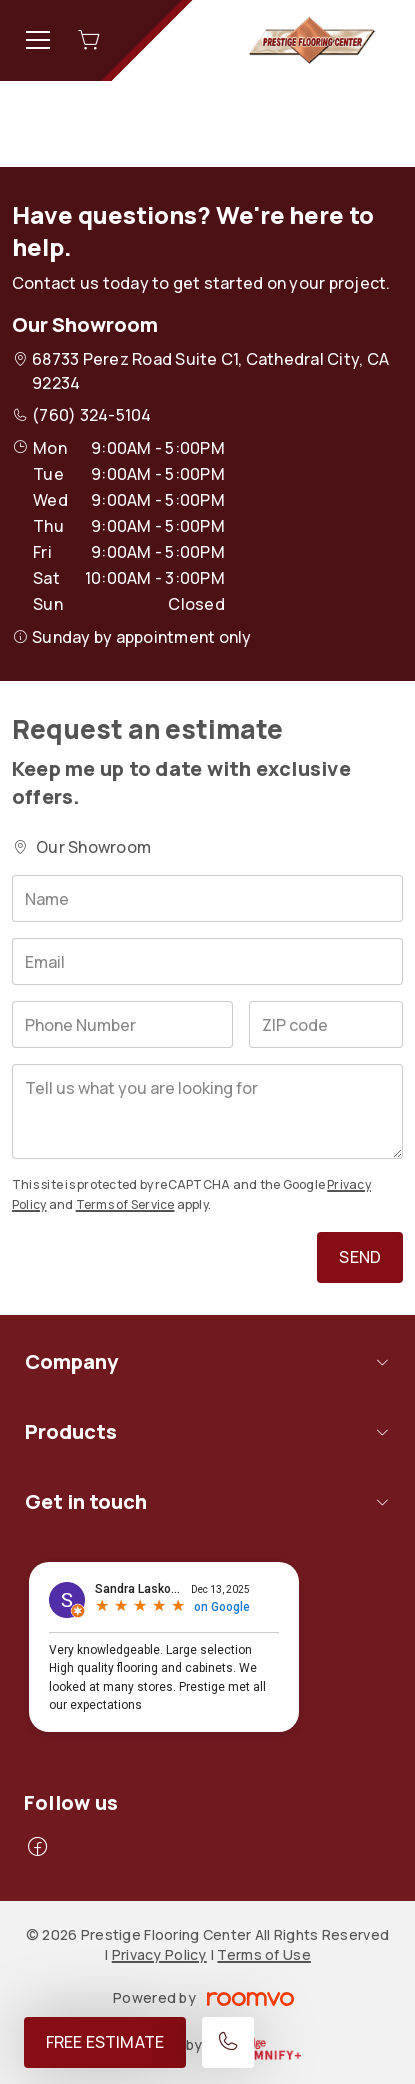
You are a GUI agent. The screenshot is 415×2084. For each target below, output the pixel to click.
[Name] (207, 898)
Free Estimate (105, 2042)
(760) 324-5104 (91, 415)
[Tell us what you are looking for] (207, 1111)
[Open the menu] (38, 40)
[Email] (207, 961)
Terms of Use (263, 1954)
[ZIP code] (326, 1024)
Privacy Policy (159, 1954)
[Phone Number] (122, 1024)
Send (360, 1257)
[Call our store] (228, 2042)
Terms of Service (125, 1204)
